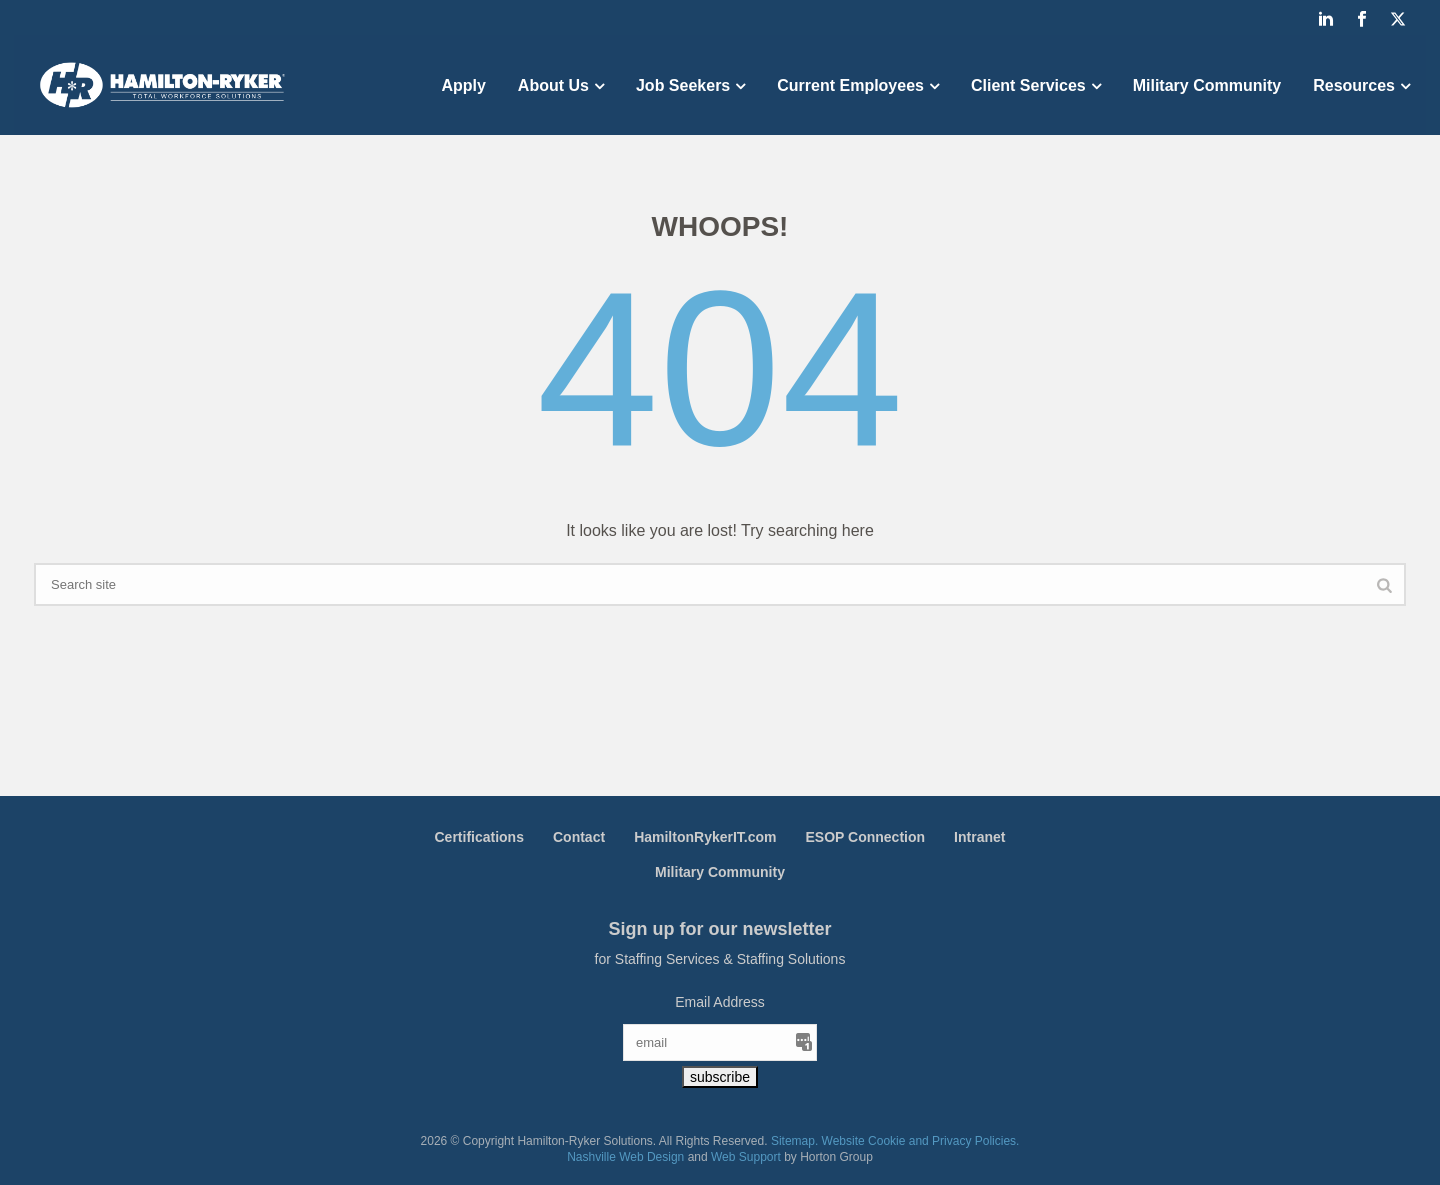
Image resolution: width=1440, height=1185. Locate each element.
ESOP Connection (866, 837)
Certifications (479, 837)
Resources (1354, 85)
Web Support (746, 1157)
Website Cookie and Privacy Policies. (921, 1141)
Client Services (1028, 85)
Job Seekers (683, 85)
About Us (553, 85)
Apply (463, 85)
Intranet (979, 837)
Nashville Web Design (625, 1157)
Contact (579, 837)
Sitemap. (794, 1141)
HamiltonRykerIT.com (705, 837)
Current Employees (850, 85)
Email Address (719, 1002)
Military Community (1207, 85)
